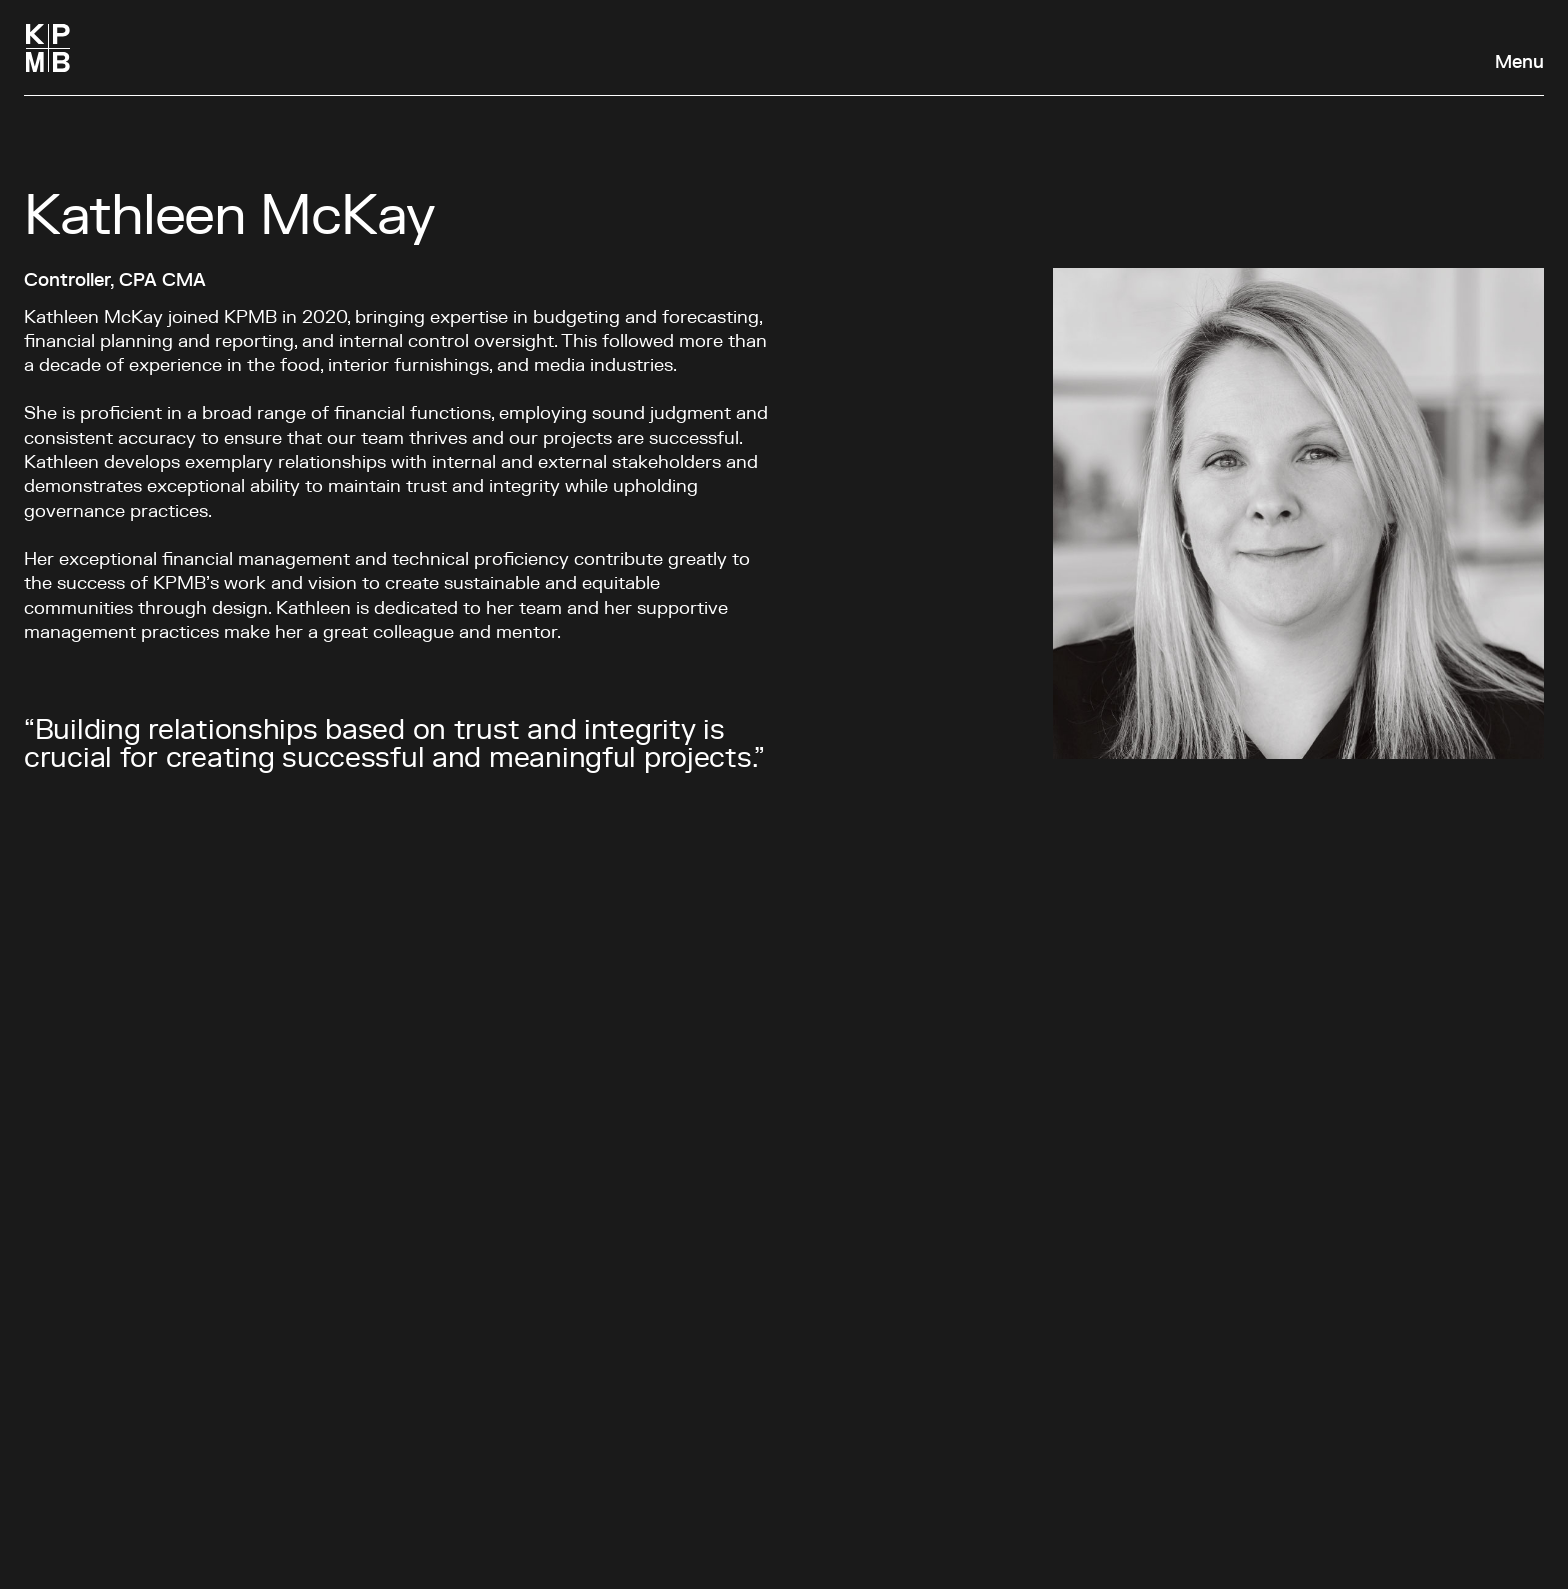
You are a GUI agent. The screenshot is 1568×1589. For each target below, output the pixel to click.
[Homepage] (48, 48)
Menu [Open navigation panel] (1519, 63)
